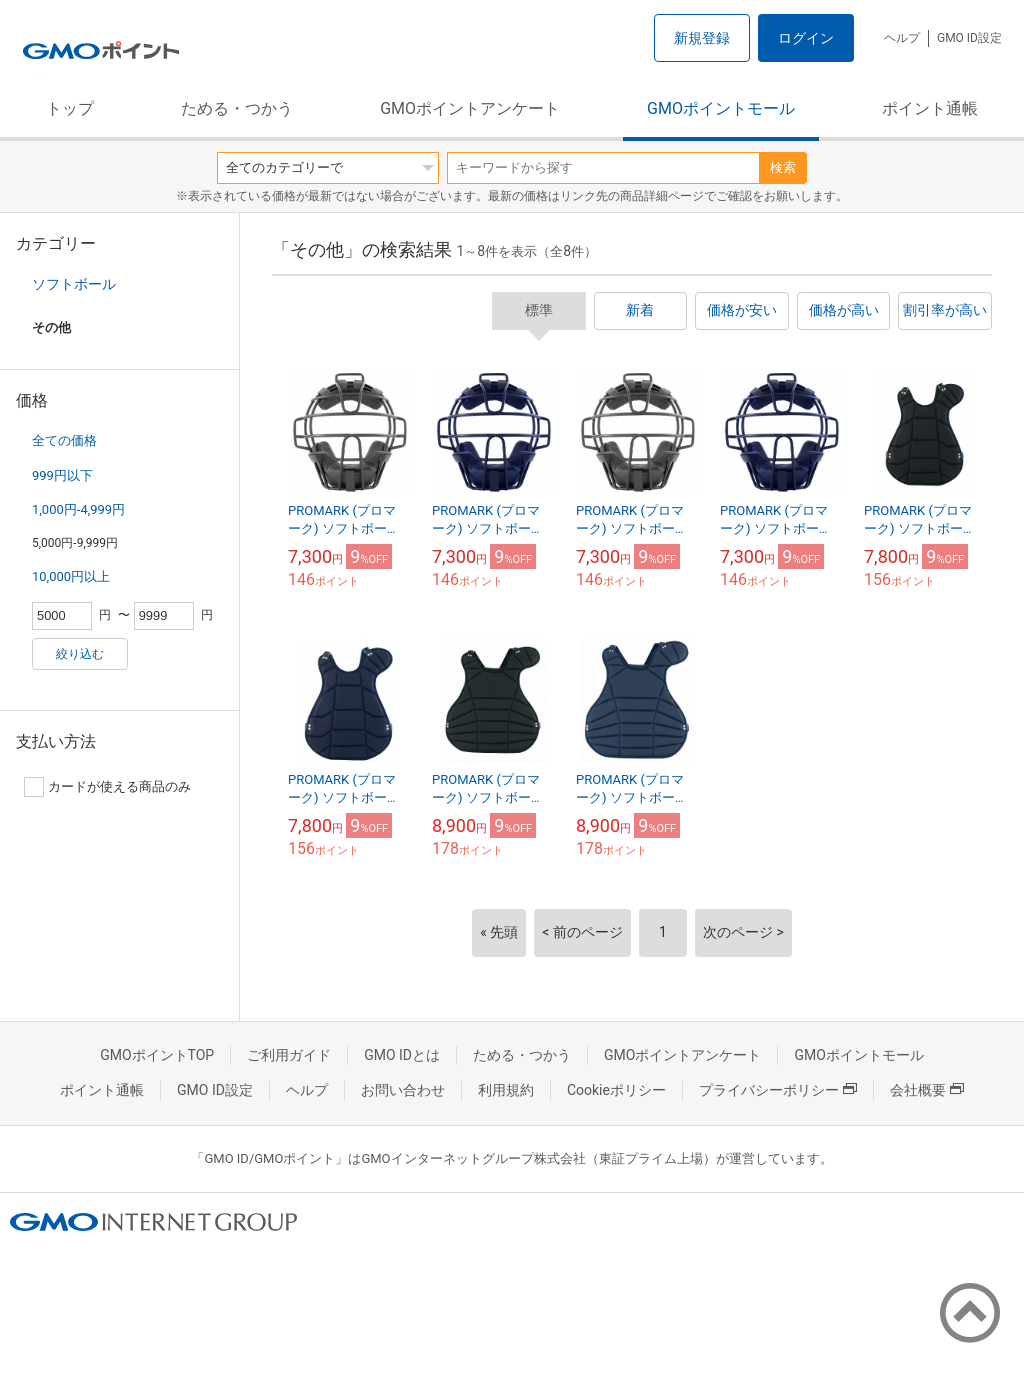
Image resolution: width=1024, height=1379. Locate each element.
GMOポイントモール (721, 108)
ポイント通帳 (930, 108)
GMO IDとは (402, 1055)
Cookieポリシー (616, 1090)
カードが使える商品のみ (107, 787)
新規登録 (702, 38)
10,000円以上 (71, 576)
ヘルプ (902, 38)
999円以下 (62, 475)
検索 (783, 167)
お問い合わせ (403, 1090)
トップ (70, 108)
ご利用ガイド (289, 1055)
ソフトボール (74, 284)
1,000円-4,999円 (78, 509)
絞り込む (80, 654)
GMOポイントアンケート (470, 108)
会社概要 (927, 1090)
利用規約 (506, 1090)
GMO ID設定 (969, 38)
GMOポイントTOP (157, 1055)
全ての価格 (64, 440)
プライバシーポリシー (778, 1090)
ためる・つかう (237, 108)
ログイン (806, 38)
